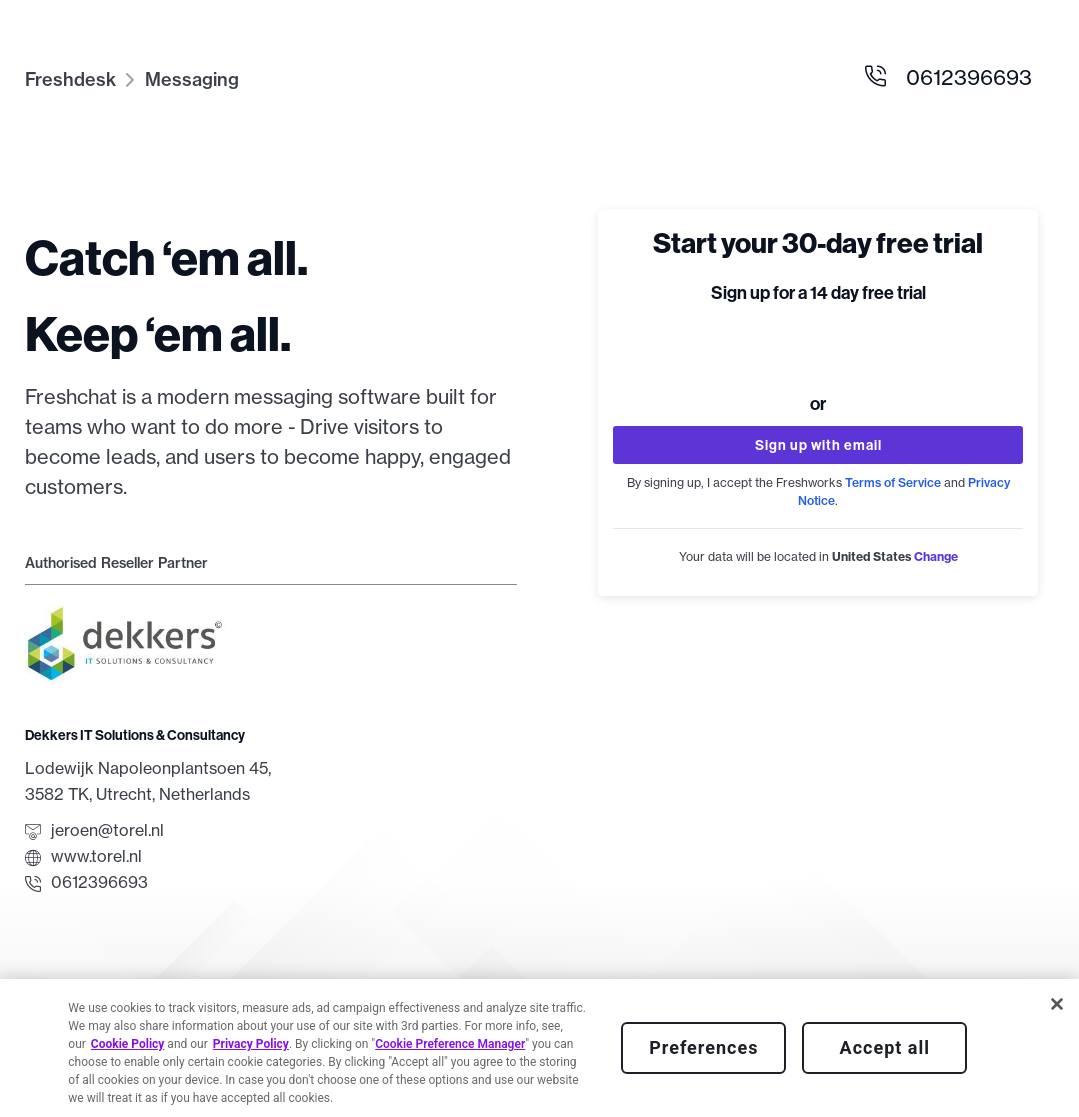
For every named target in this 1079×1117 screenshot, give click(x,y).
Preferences (703, 1047)
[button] (936, 556)
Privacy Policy (251, 1044)
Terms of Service (893, 482)
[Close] (1057, 1004)
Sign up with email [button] (818, 445)
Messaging (192, 79)
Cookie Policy (128, 1044)
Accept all (885, 1047)
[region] (539, 1048)
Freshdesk (70, 79)
